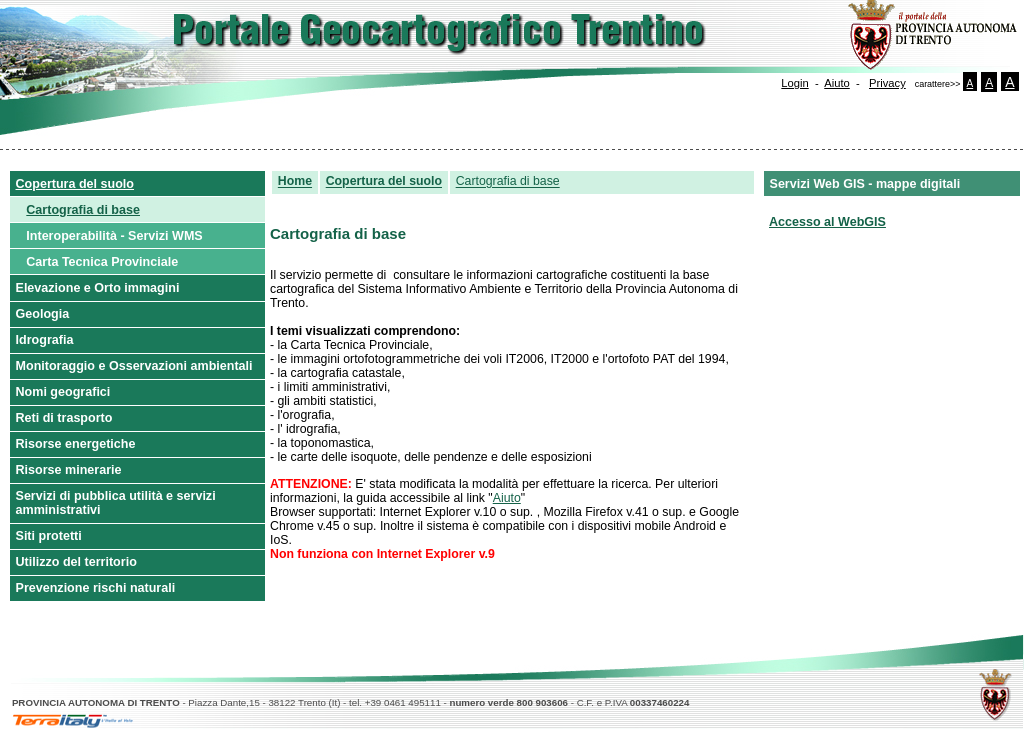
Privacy (887, 83)
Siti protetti (49, 536)
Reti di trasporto (64, 418)
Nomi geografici (63, 392)
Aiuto (837, 83)
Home (295, 182)
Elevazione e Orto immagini (98, 288)
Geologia (43, 314)
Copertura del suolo (75, 184)
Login (794, 83)
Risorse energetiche (76, 444)
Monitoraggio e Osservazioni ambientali (134, 366)
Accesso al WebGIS (827, 222)
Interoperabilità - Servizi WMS (114, 236)
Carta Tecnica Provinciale (102, 262)
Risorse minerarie (69, 470)
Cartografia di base (83, 210)
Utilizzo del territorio (76, 562)
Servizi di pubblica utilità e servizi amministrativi (116, 503)
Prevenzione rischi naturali (96, 588)
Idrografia (45, 340)
